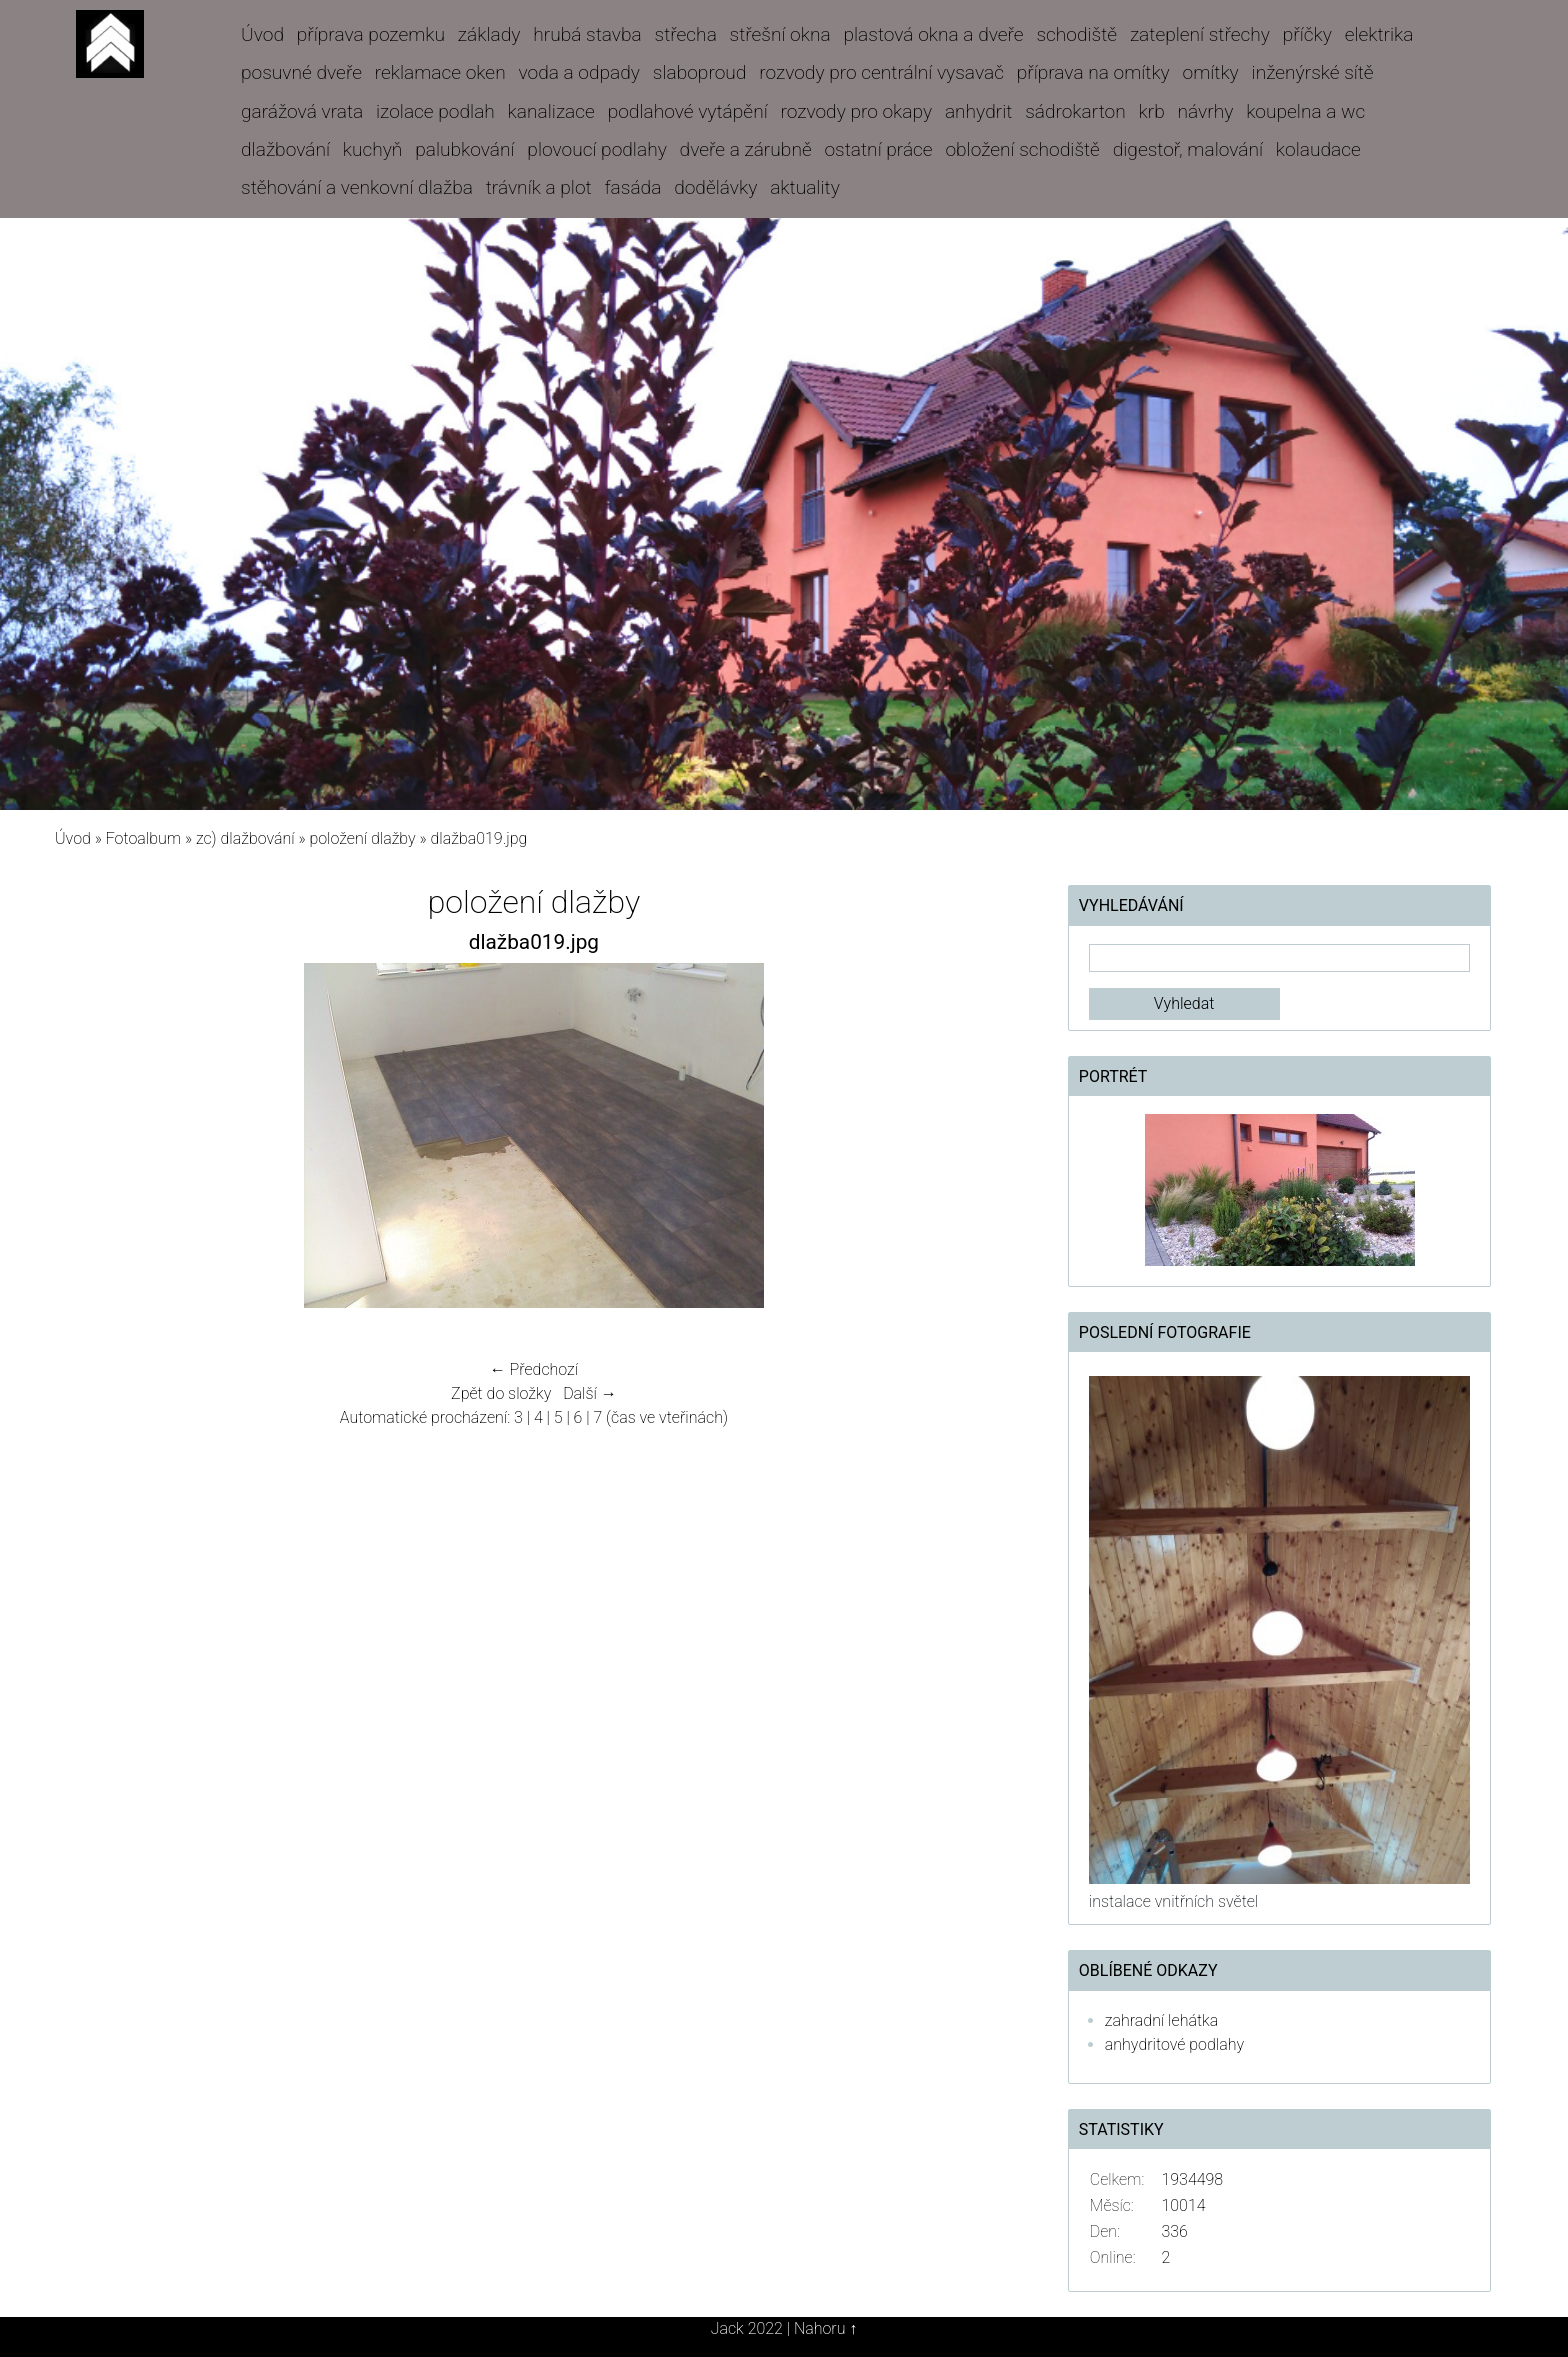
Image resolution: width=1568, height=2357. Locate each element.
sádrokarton (1075, 111)
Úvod (262, 34)
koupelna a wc (1305, 111)
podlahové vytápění (688, 111)
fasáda (632, 187)
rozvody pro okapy (856, 111)
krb (1152, 111)
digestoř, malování (1188, 149)
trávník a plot (539, 187)
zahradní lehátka (1161, 2020)
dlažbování (285, 149)
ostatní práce (878, 149)
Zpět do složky (501, 1393)
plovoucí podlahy (596, 149)
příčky (1307, 34)
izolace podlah (435, 111)
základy (489, 34)
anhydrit (978, 111)
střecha (686, 34)
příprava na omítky (1093, 72)
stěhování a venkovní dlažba (357, 187)
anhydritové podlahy (1174, 2044)
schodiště (1076, 34)
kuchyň (373, 149)
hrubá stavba (587, 34)
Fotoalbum (143, 838)
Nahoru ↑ (825, 2328)
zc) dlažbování (245, 838)
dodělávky (715, 187)
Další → (590, 1393)
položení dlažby (362, 838)
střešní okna (780, 34)
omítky (1211, 72)
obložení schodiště (1022, 149)
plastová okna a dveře (933, 34)
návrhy (1206, 111)
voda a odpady (579, 72)
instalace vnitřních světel (1173, 1901)
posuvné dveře (301, 72)
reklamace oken (440, 72)
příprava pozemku (371, 34)
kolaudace (1318, 149)
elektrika (1379, 34)
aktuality (805, 187)
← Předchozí (534, 1369)
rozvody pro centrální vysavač (881, 72)
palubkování (464, 149)
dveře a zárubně (746, 149)
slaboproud (700, 72)
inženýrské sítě (1313, 72)
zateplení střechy (1200, 34)
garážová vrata (302, 111)
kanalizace (551, 111)
